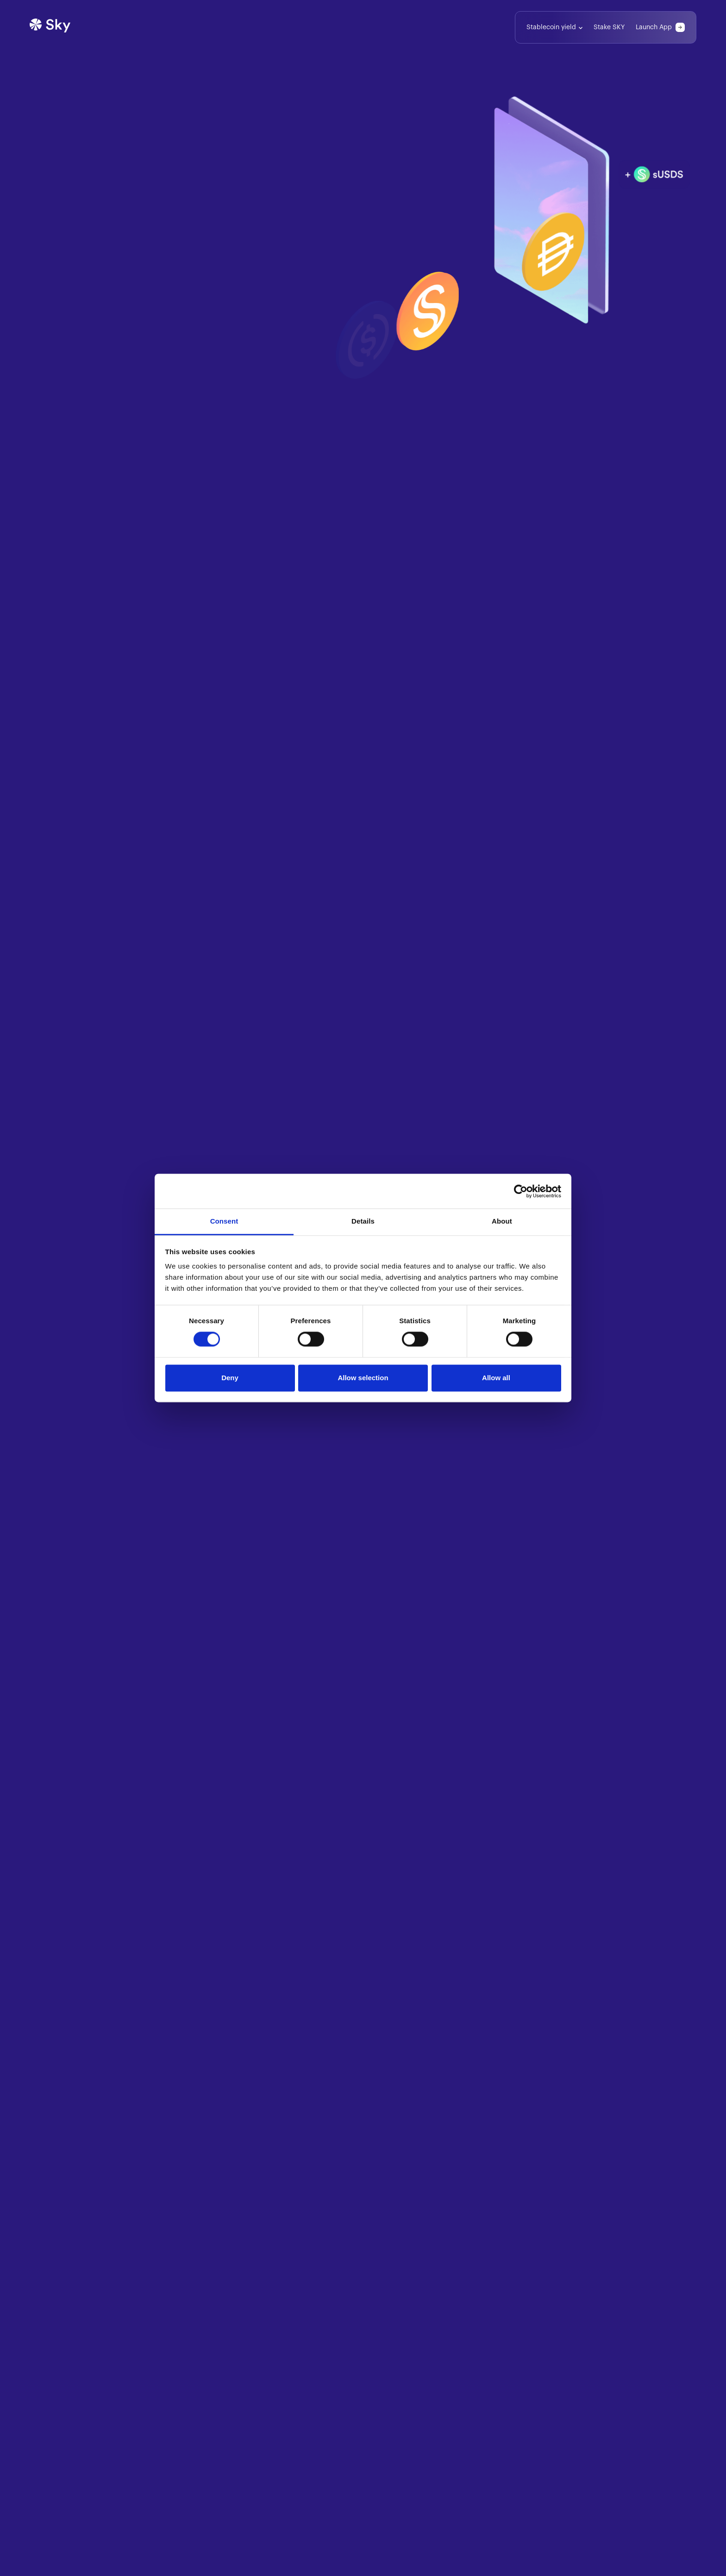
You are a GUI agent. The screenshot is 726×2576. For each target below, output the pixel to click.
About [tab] (502, 1221)
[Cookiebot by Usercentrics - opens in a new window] (520, 1191)
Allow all (496, 1378)
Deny (229, 1378)
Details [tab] (363, 1221)
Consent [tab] (224, 1221)
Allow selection (363, 1378)
